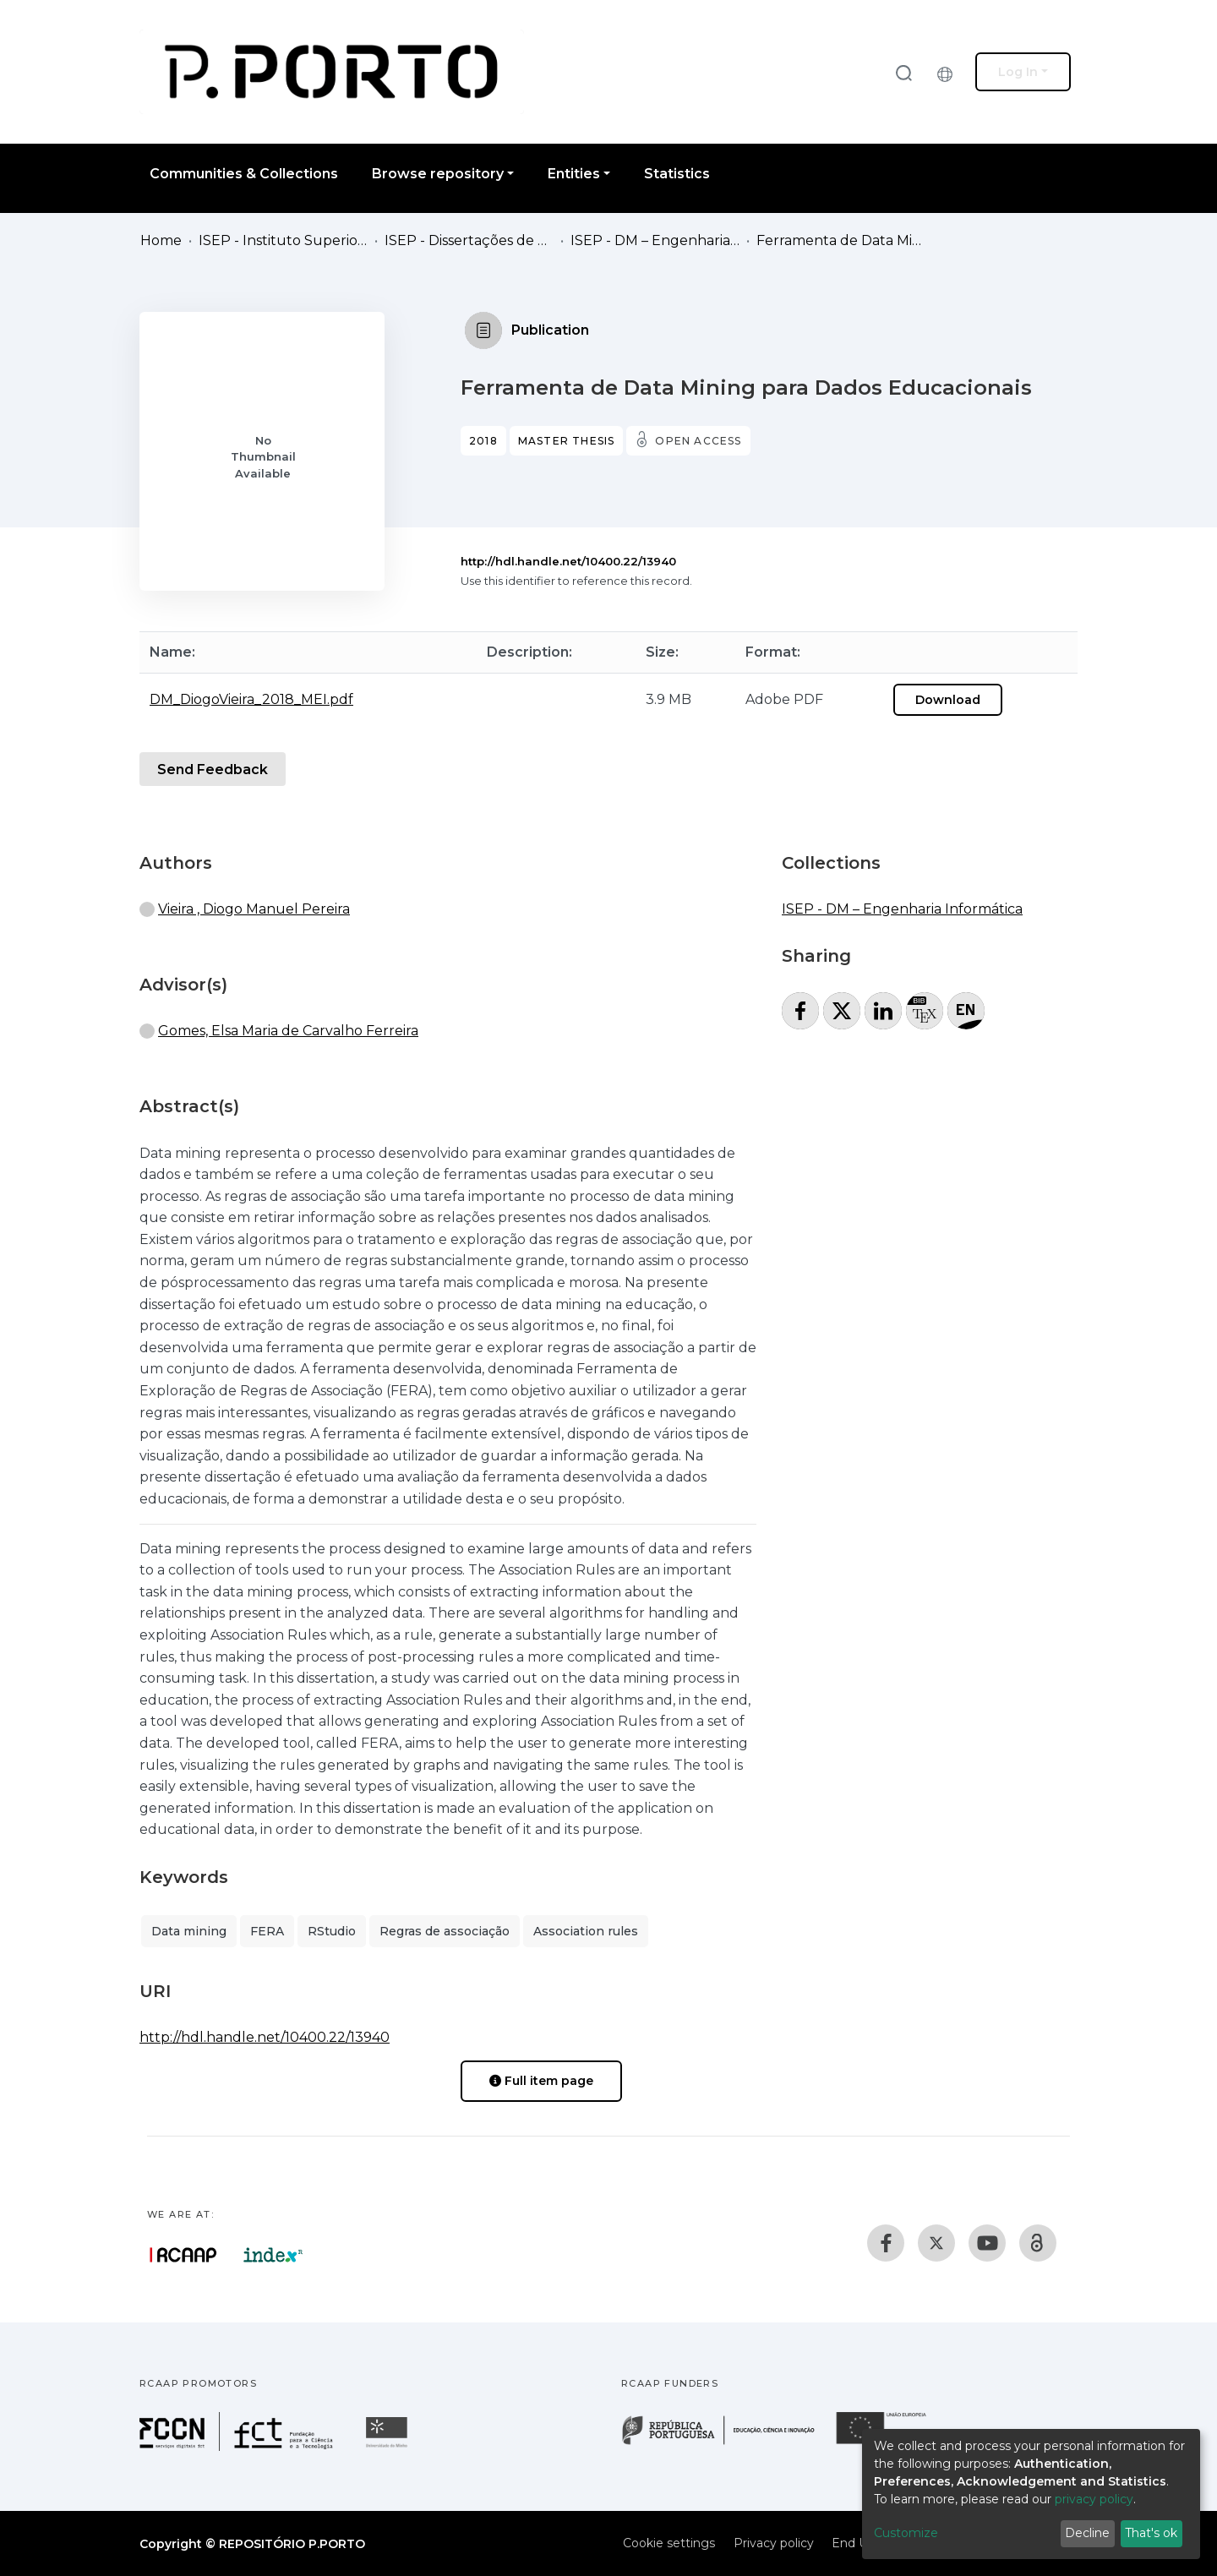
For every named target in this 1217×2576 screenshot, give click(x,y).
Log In (1018, 71)
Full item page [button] (541, 2080)
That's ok (1151, 2533)
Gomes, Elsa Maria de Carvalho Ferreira (288, 1031)
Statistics (677, 174)
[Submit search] (903, 72)
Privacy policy (774, 2543)
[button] (949, 71)
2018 (483, 440)
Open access (698, 440)
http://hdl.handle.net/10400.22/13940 (568, 561)
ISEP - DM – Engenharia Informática (654, 240)
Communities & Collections (244, 174)
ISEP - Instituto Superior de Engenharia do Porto (283, 240)
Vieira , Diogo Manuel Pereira (254, 909)
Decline (1087, 2533)
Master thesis (566, 440)
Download (947, 699)
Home (161, 240)
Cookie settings (669, 2543)
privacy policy (1094, 2499)
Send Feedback (212, 769)
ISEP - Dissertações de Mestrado (469, 240)
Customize (906, 2533)
